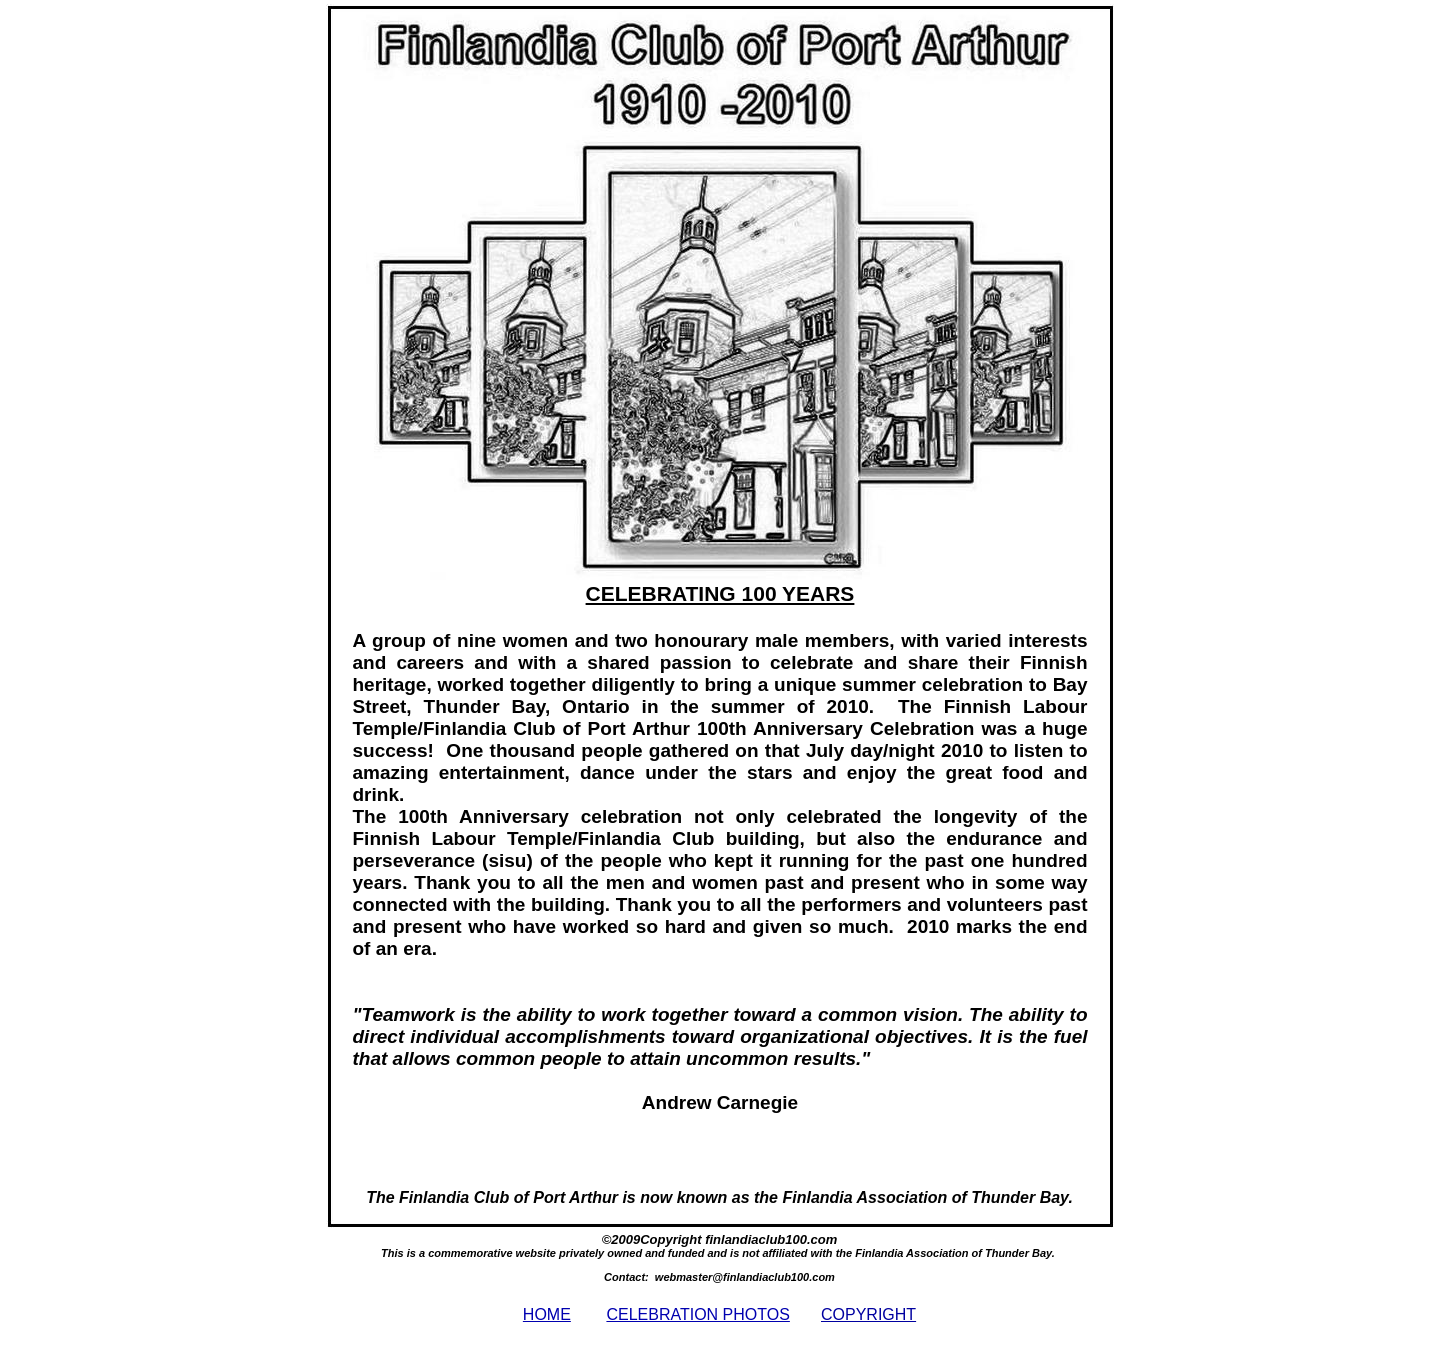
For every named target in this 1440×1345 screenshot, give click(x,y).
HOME (547, 1314)
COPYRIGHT (868, 1314)
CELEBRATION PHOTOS (697, 1314)
